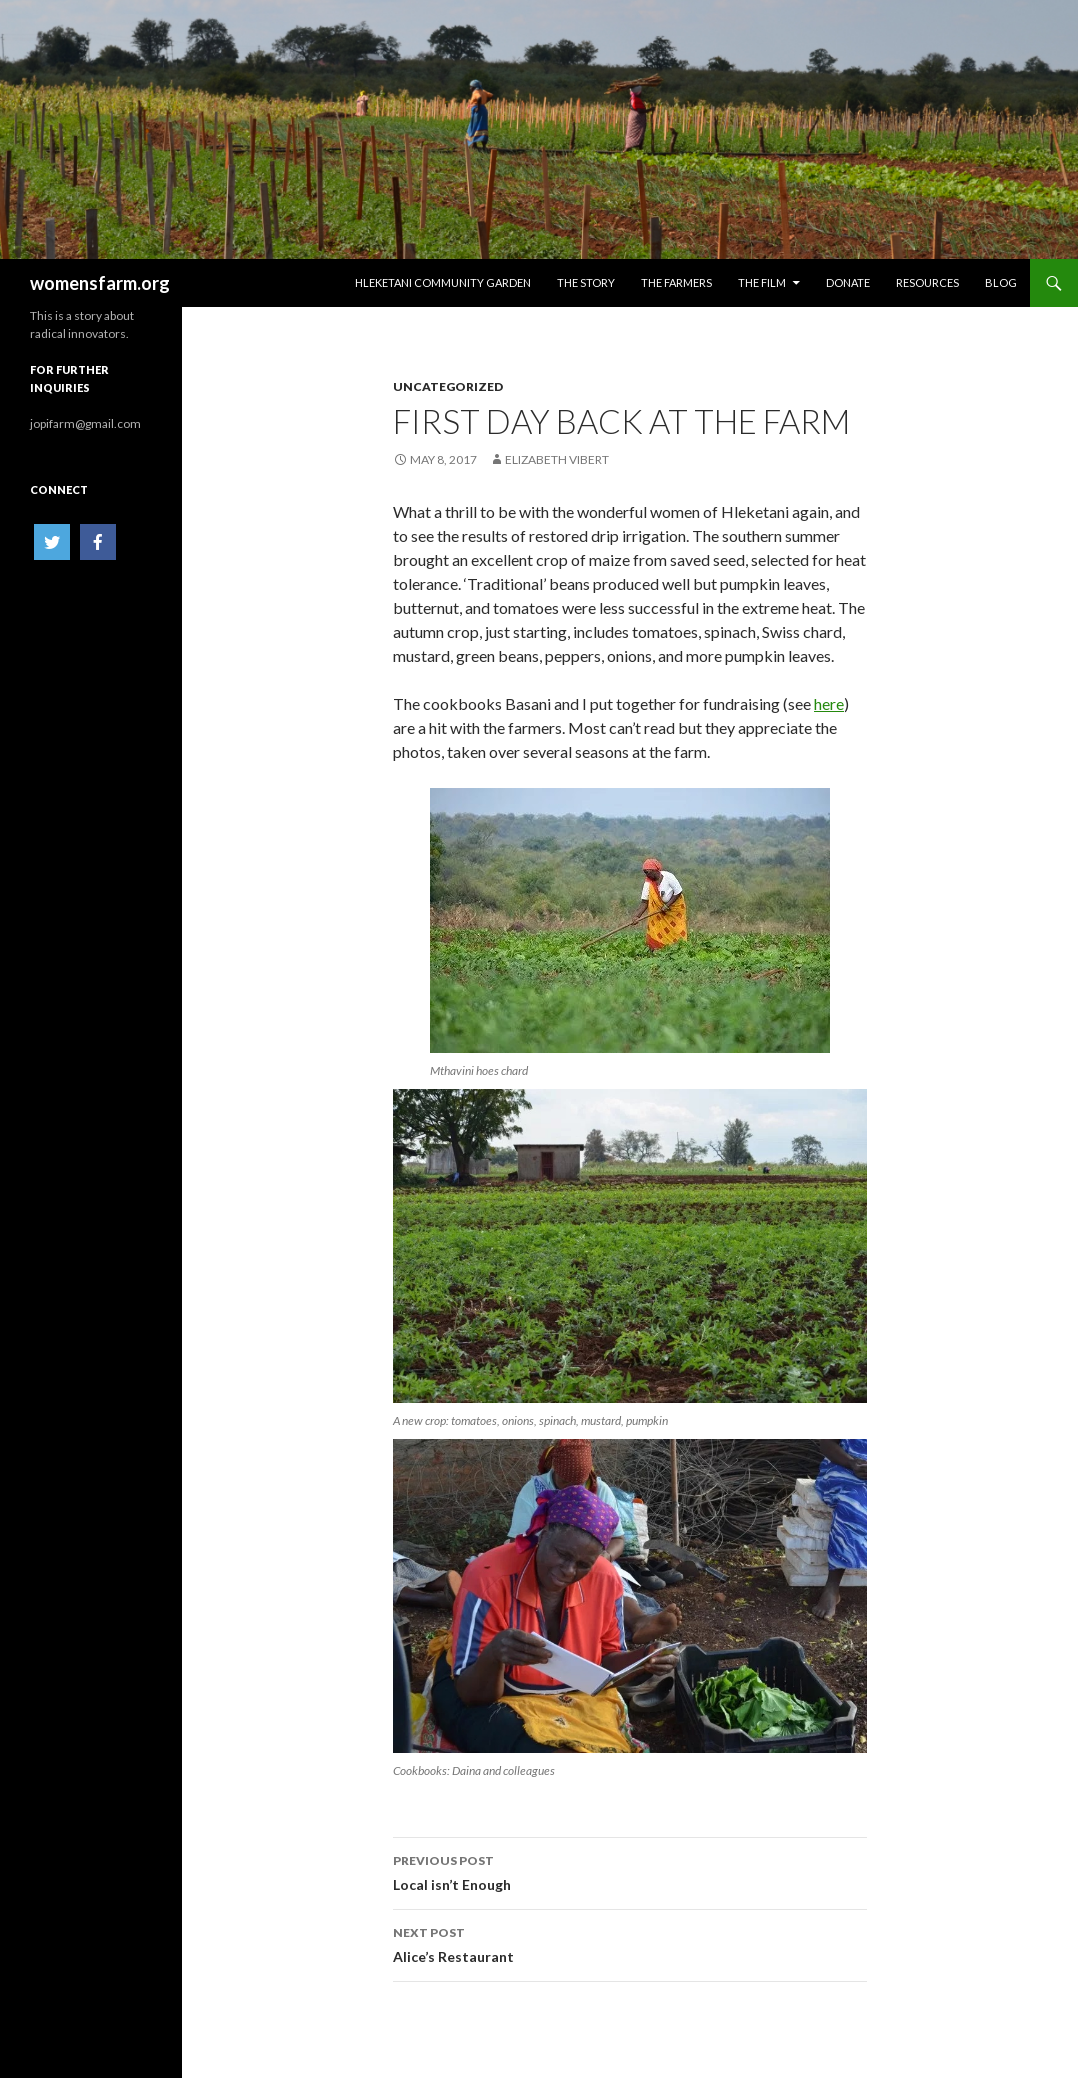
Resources (927, 282)
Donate (848, 282)
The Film (762, 282)
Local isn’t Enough (630, 1871)
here (829, 703)
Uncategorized (448, 386)
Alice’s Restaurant (630, 1943)
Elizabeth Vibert (557, 459)
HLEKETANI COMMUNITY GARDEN (443, 282)
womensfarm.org (100, 283)
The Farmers (676, 282)
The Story (586, 282)
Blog (1001, 282)
